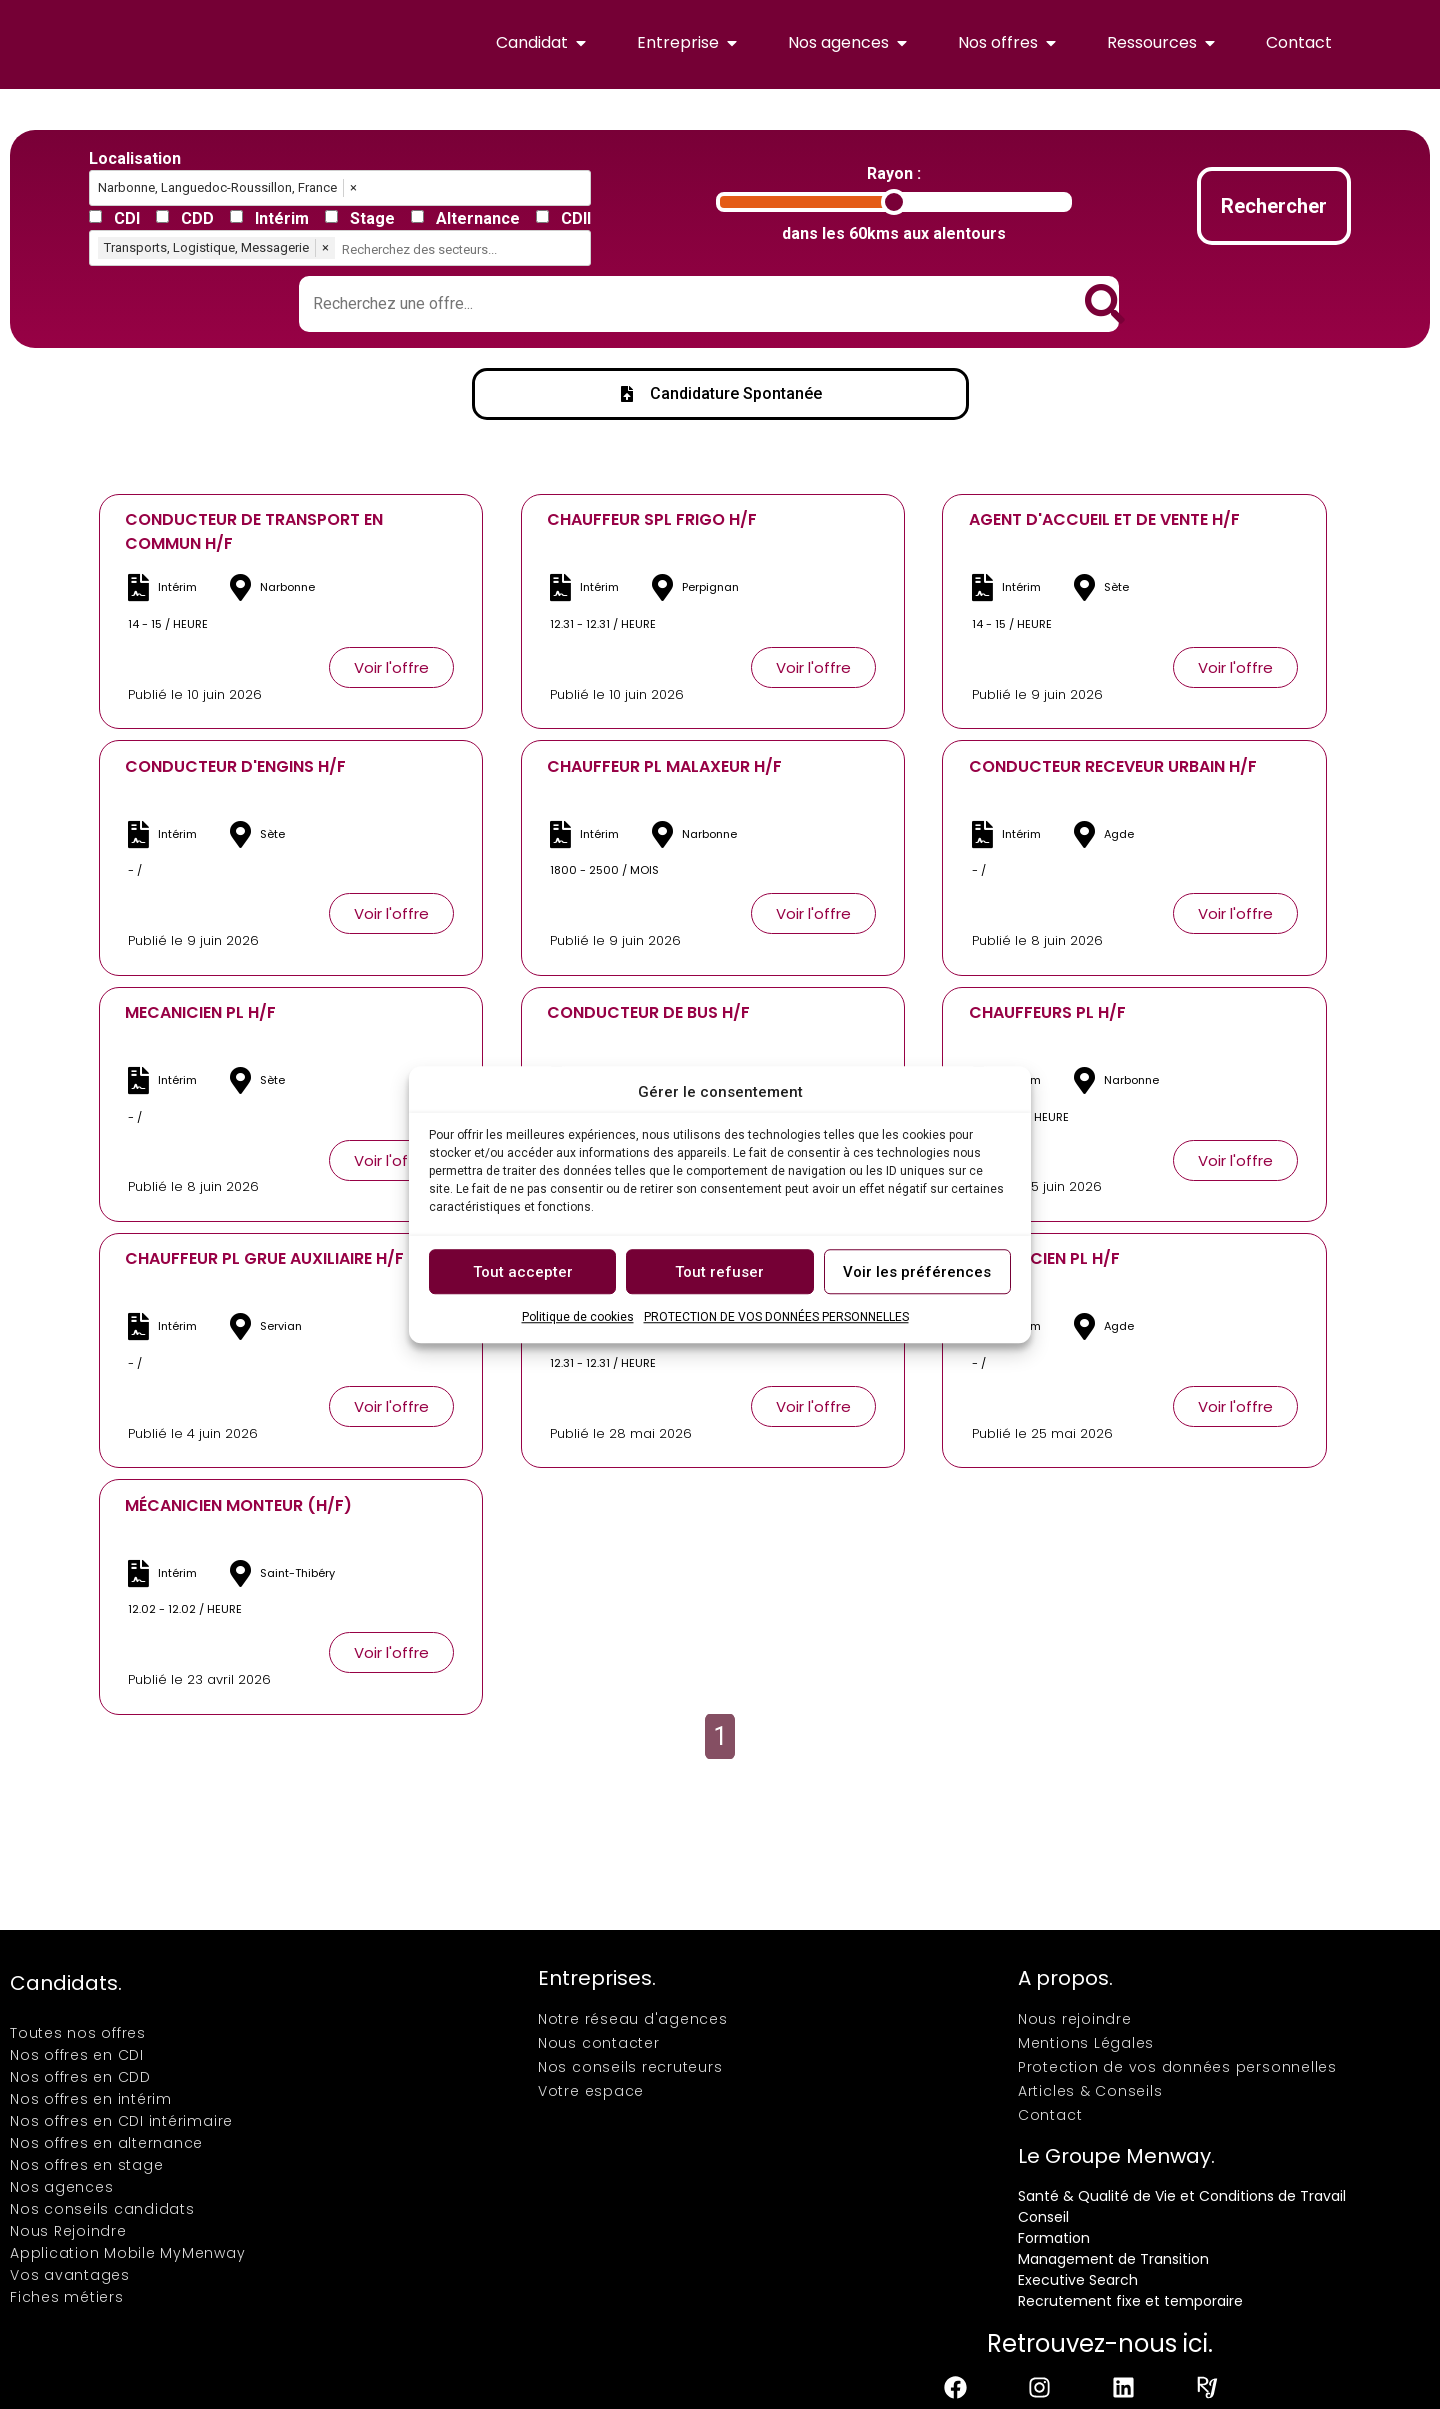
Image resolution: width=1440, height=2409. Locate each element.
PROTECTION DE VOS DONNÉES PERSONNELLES (776, 1317)
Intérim (282, 219)
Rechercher (1274, 206)
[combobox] (464, 249)
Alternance (478, 219)
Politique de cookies (578, 1317)
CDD (197, 219)
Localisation (135, 159)
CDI (127, 219)
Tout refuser (719, 1272)
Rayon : (894, 174)
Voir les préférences (917, 1272)
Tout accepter (523, 1272)
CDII (576, 219)
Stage (372, 219)
